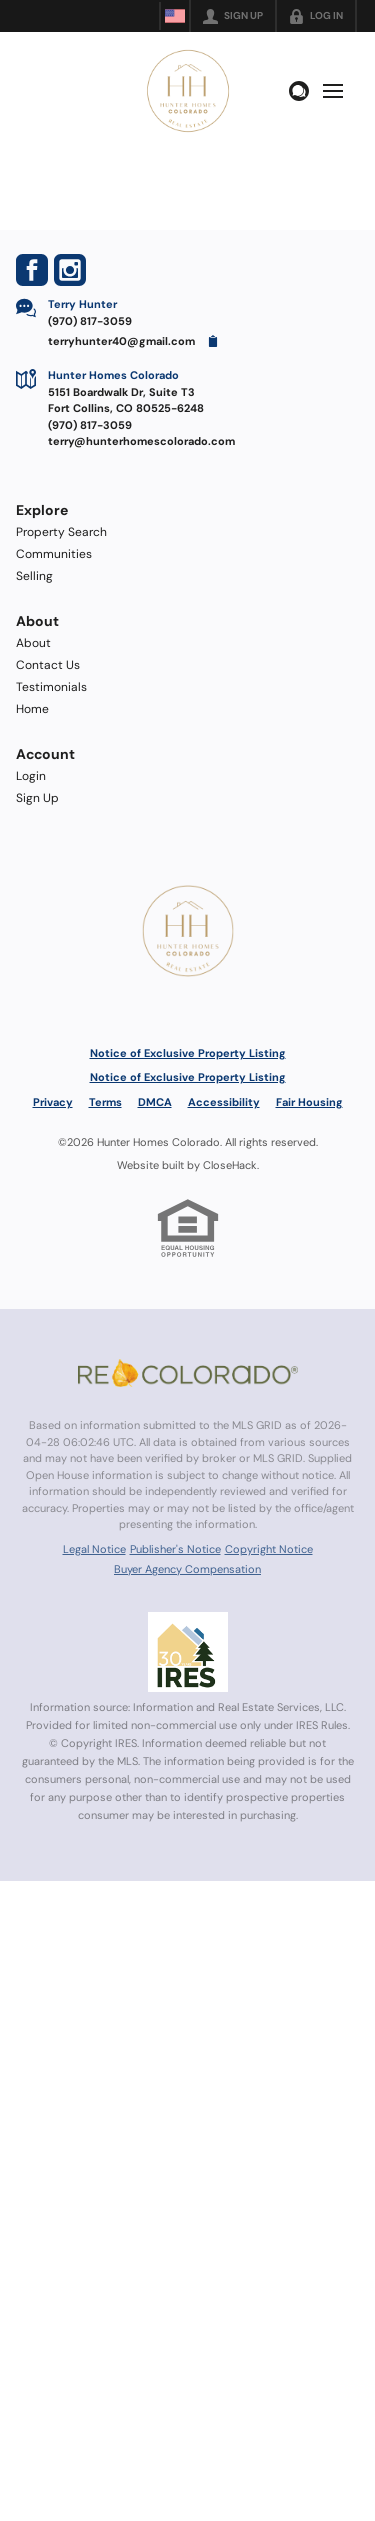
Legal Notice (94, 1549)
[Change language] (175, 16)
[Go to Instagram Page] (70, 270)
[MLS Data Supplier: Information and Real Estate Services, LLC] (188, 1652)
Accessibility (224, 1102)
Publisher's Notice (175, 1549)
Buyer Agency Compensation (187, 1569)
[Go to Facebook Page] (32, 270)
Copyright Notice (269, 1549)
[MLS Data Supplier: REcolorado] (188, 1373)
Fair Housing (309, 1102)
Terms (105, 1102)
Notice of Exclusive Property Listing (188, 1053)
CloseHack (230, 1165)
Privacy (53, 1102)
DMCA (155, 1102)
